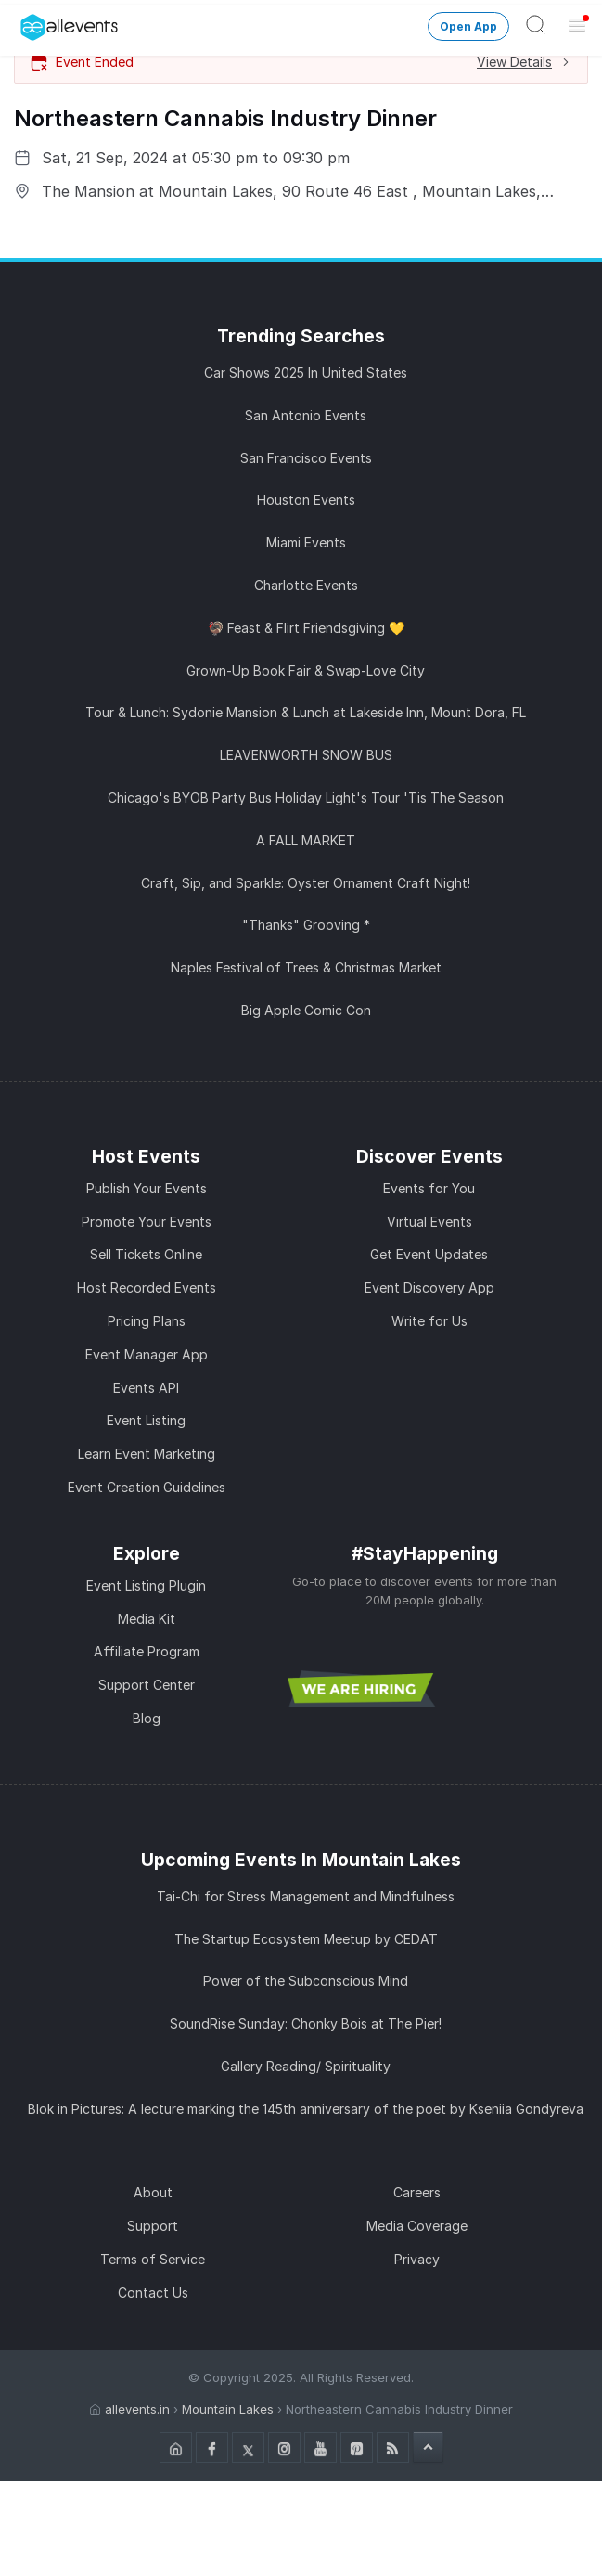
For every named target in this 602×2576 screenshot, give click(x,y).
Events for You (429, 1188)
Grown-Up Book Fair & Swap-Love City (305, 670)
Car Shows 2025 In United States (305, 372)
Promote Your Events (146, 1222)
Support (152, 2226)
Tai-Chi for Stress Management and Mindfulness (306, 1896)
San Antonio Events (305, 415)
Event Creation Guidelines (146, 1487)
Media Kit (146, 1619)
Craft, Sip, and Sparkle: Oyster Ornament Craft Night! (305, 883)
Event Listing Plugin (146, 1585)
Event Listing (146, 1420)
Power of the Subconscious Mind (305, 1981)
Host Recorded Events (146, 1287)
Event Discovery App (429, 1287)
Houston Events (306, 500)
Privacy (417, 2259)
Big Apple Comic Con (306, 1010)
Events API (146, 1388)
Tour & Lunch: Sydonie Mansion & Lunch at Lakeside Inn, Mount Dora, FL (305, 712)
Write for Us (429, 1321)
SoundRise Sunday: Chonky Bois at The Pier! (306, 2023)
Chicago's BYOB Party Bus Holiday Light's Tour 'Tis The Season (306, 797)
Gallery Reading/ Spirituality (306, 2066)
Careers (417, 2192)
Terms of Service (152, 2259)
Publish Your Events (146, 1188)
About (153, 2192)
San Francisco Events (306, 458)
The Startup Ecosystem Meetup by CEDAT (306, 1939)
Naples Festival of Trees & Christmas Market (306, 967)
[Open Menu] (577, 25)
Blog (146, 1718)
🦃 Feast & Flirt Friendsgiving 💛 (306, 628)
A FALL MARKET (305, 840)
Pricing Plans (147, 1321)
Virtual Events (429, 1222)
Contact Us (153, 2292)
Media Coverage (417, 2226)
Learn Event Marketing (146, 1454)
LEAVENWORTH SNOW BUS (306, 755)
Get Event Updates (429, 1254)
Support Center (146, 1685)
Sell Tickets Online (146, 1254)
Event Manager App (146, 1354)
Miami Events (306, 542)
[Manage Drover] (23, 21)
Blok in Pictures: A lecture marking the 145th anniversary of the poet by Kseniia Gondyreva (305, 2109)
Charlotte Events (306, 585)
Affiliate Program (146, 1651)
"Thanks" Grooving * (306, 925)
